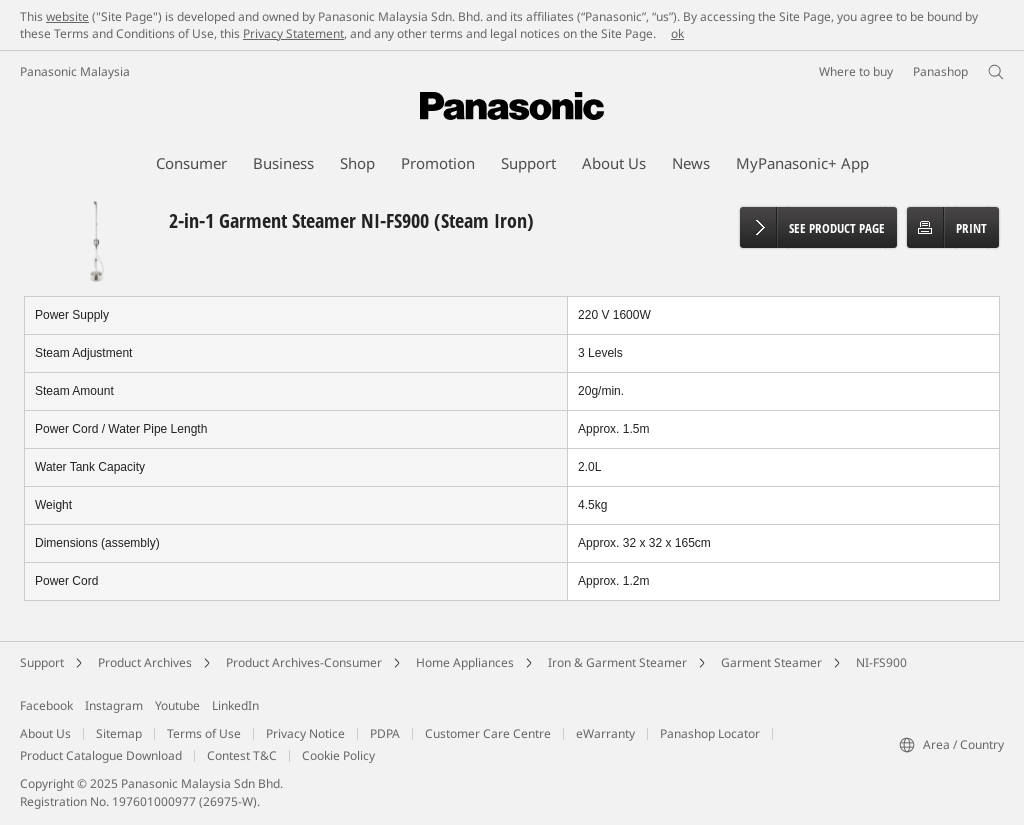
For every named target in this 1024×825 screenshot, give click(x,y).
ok (677, 33)
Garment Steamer (771, 662)
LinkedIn (235, 705)
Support (42, 662)
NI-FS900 (881, 662)
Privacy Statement (293, 33)
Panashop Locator (710, 733)
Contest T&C (242, 755)
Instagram (114, 705)
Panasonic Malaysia (75, 71)
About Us (45, 733)
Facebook (46, 705)
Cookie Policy (338, 755)
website (67, 16)
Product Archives (145, 662)
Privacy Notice (305, 733)
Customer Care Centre (488, 733)
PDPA (385, 733)
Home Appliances (465, 662)
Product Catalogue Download (101, 755)
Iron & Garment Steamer (617, 662)
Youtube (177, 705)
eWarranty (605, 733)
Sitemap (119, 733)
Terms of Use (204, 733)
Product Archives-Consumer (304, 662)
